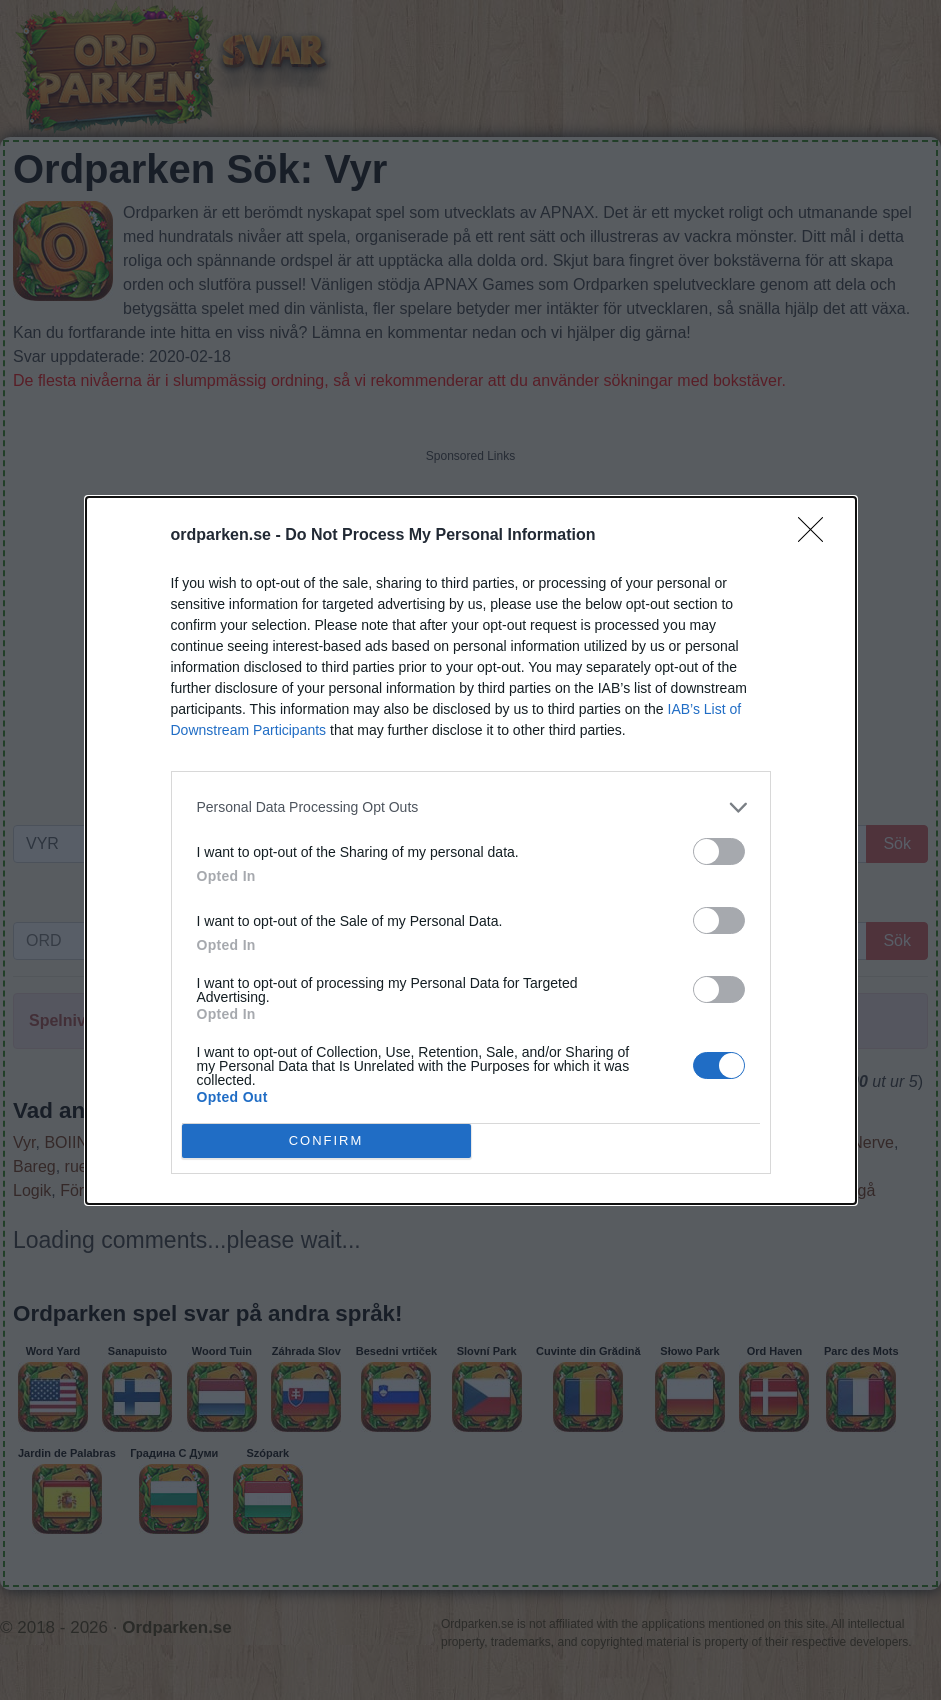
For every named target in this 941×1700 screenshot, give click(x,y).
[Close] (817, 536)
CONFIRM (326, 1140)
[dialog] (471, 850)
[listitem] (471, 807)
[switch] (719, 851)
